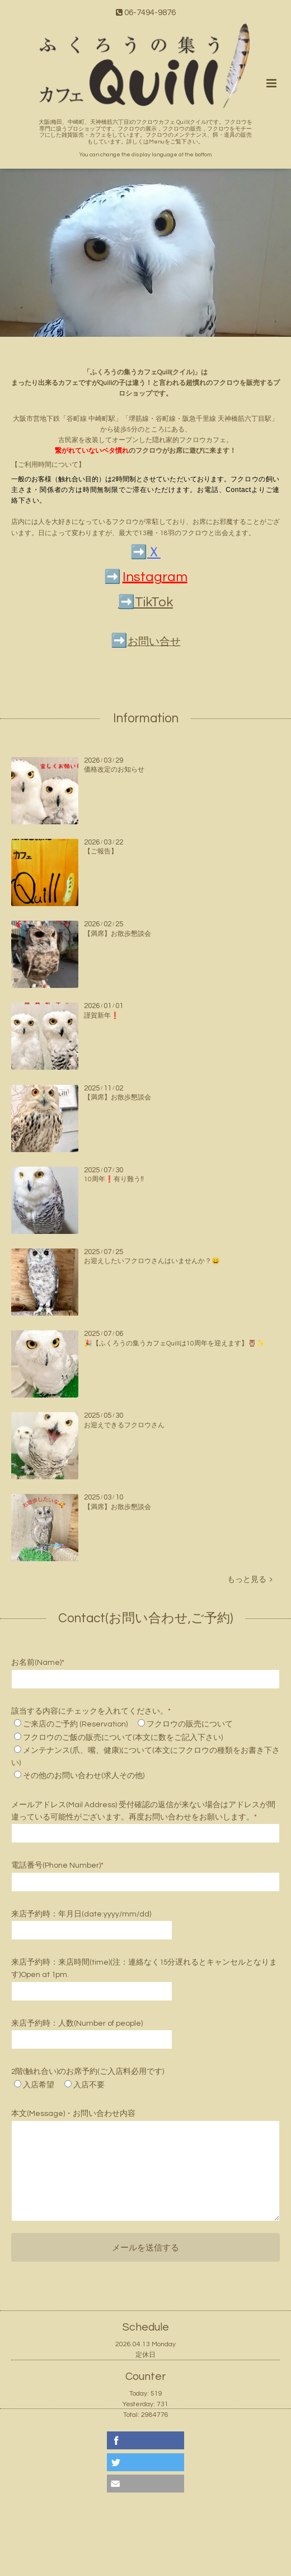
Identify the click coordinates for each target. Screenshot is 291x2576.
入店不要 (89, 2085)
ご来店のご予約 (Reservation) (75, 1724)
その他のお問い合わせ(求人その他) (83, 1776)
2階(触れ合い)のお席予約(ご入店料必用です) (87, 2072)
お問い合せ (154, 642)
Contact (238, 490)
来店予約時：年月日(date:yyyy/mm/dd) (81, 1914)
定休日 (145, 2355)
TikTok (154, 602)
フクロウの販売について (190, 1724)
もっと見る (250, 1580)
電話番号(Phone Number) (57, 1865)
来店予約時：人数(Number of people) (77, 2023)
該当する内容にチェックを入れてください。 (91, 1711)
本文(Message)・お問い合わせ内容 (73, 2114)
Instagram (155, 577)
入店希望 (38, 2085)
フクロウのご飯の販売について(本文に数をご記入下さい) (123, 1738)
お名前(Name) (37, 1663)
